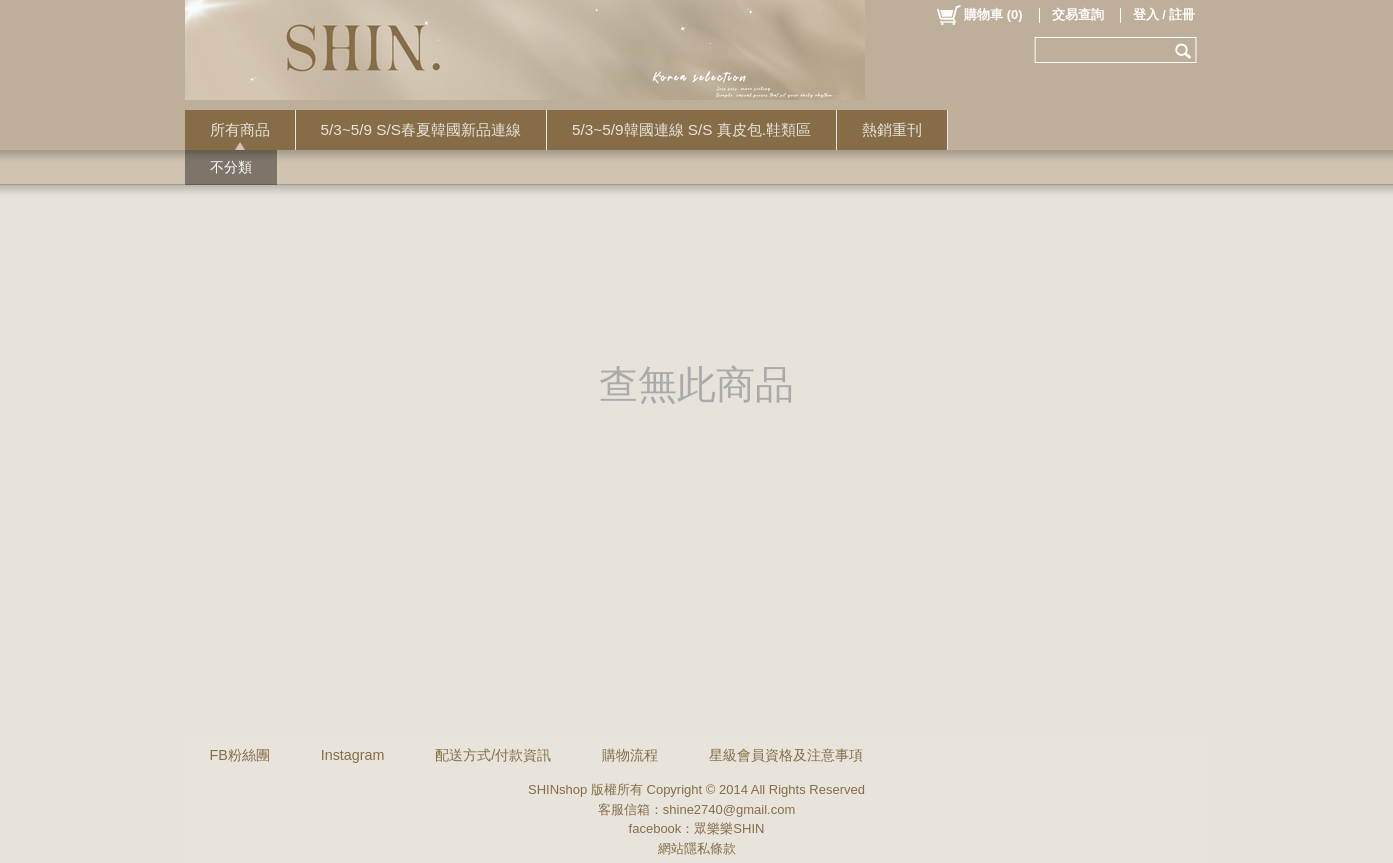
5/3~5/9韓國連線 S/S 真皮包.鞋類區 (691, 129)
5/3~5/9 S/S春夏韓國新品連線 (421, 129)
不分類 (231, 167)
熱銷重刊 (892, 129)
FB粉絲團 (240, 755)
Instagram (353, 755)
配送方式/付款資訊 (493, 755)
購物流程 (630, 755)
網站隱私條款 (697, 848)
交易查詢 (1078, 14)
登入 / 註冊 (1164, 14)
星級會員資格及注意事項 (786, 755)
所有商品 (240, 129)
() (978, 15)
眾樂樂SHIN (729, 828)
